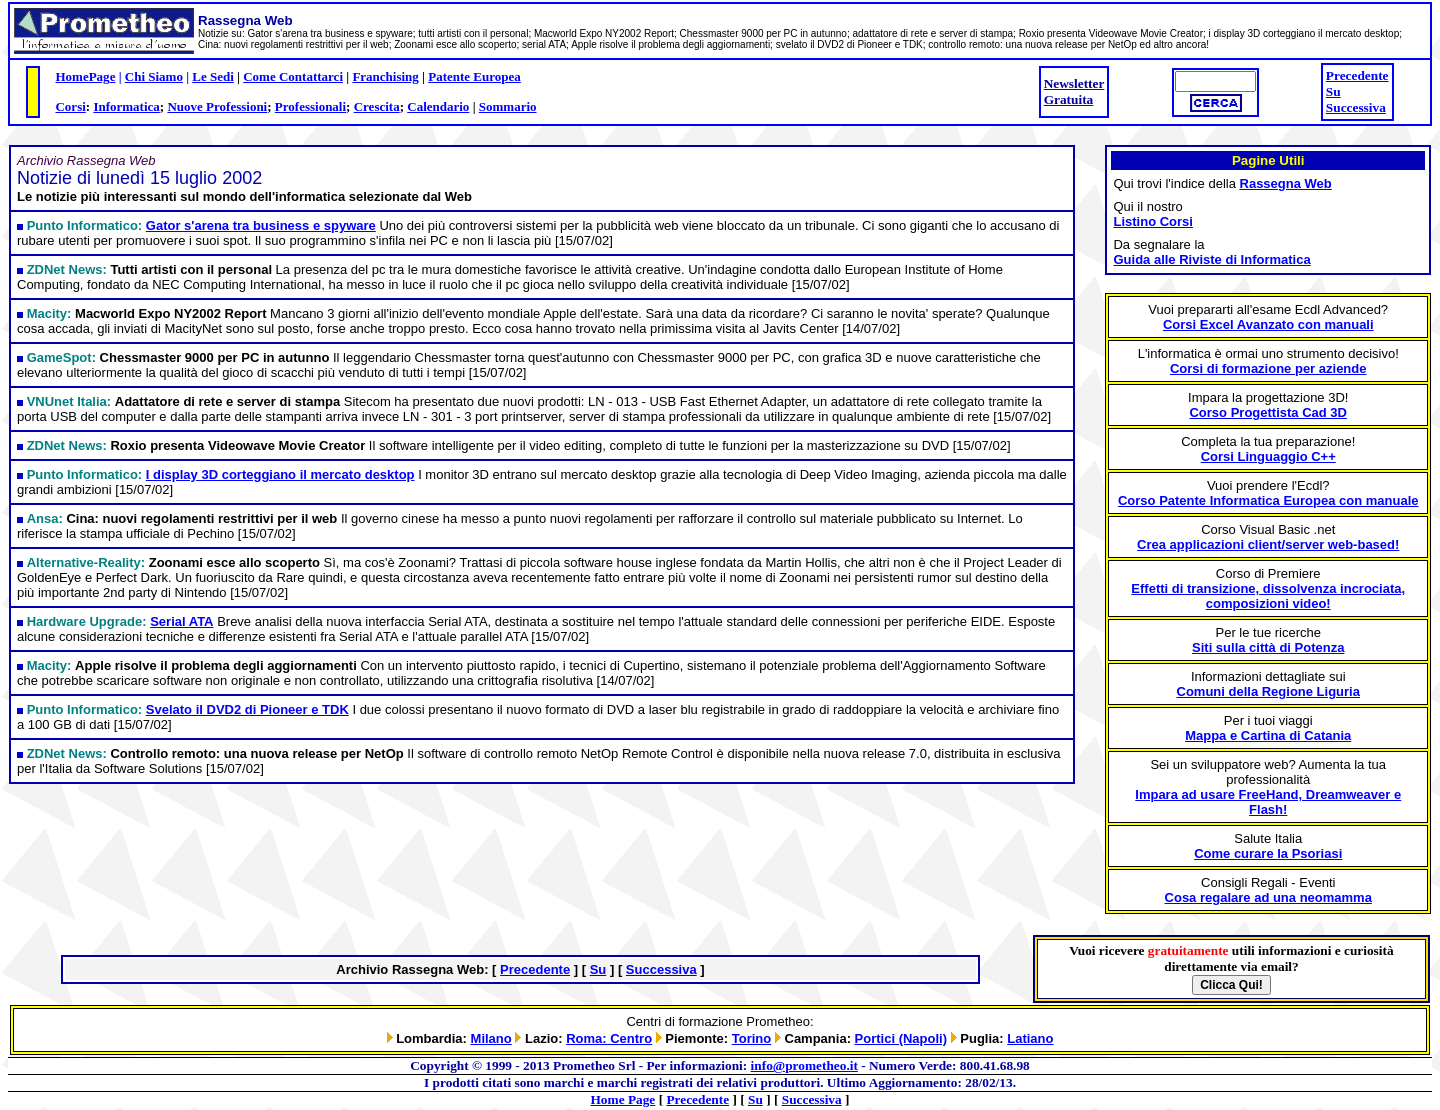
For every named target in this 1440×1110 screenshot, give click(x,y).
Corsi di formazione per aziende (1268, 368)
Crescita (377, 106)
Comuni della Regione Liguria (1268, 691)
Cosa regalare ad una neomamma (1268, 897)
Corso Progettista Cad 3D (1267, 412)
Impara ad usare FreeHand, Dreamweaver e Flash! (1268, 802)
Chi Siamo (154, 76)
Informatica (126, 106)
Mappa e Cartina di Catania (1268, 735)
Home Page (623, 1099)
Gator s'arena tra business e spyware (261, 225)
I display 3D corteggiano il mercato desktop (280, 474)
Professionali (310, 106)
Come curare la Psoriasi (1268, 853)
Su (1333, 91)
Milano (491, 1038)
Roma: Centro (609, 1038)
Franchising (385, 76)
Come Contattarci (293, 76)
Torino (751, 1038)
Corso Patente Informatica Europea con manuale (1268, 500)
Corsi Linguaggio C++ (1268, 456)
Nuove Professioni (217, 106)
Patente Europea (474, 76)
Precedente (1357, 75)
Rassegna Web (1286, 183)
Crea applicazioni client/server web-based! (1268, 544)
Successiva (1356, 107)
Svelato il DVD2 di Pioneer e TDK (247, 709)
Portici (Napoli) (901, 1038)
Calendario (438, 106)
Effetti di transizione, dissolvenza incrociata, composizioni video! (1268, 596)
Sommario (508, 106)
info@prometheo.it (804, 1065)
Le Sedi (213, 76)
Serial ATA (181, 621)
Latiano (1030, 1038)
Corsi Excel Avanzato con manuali (1268, 324)
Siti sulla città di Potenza (1268, 647)
